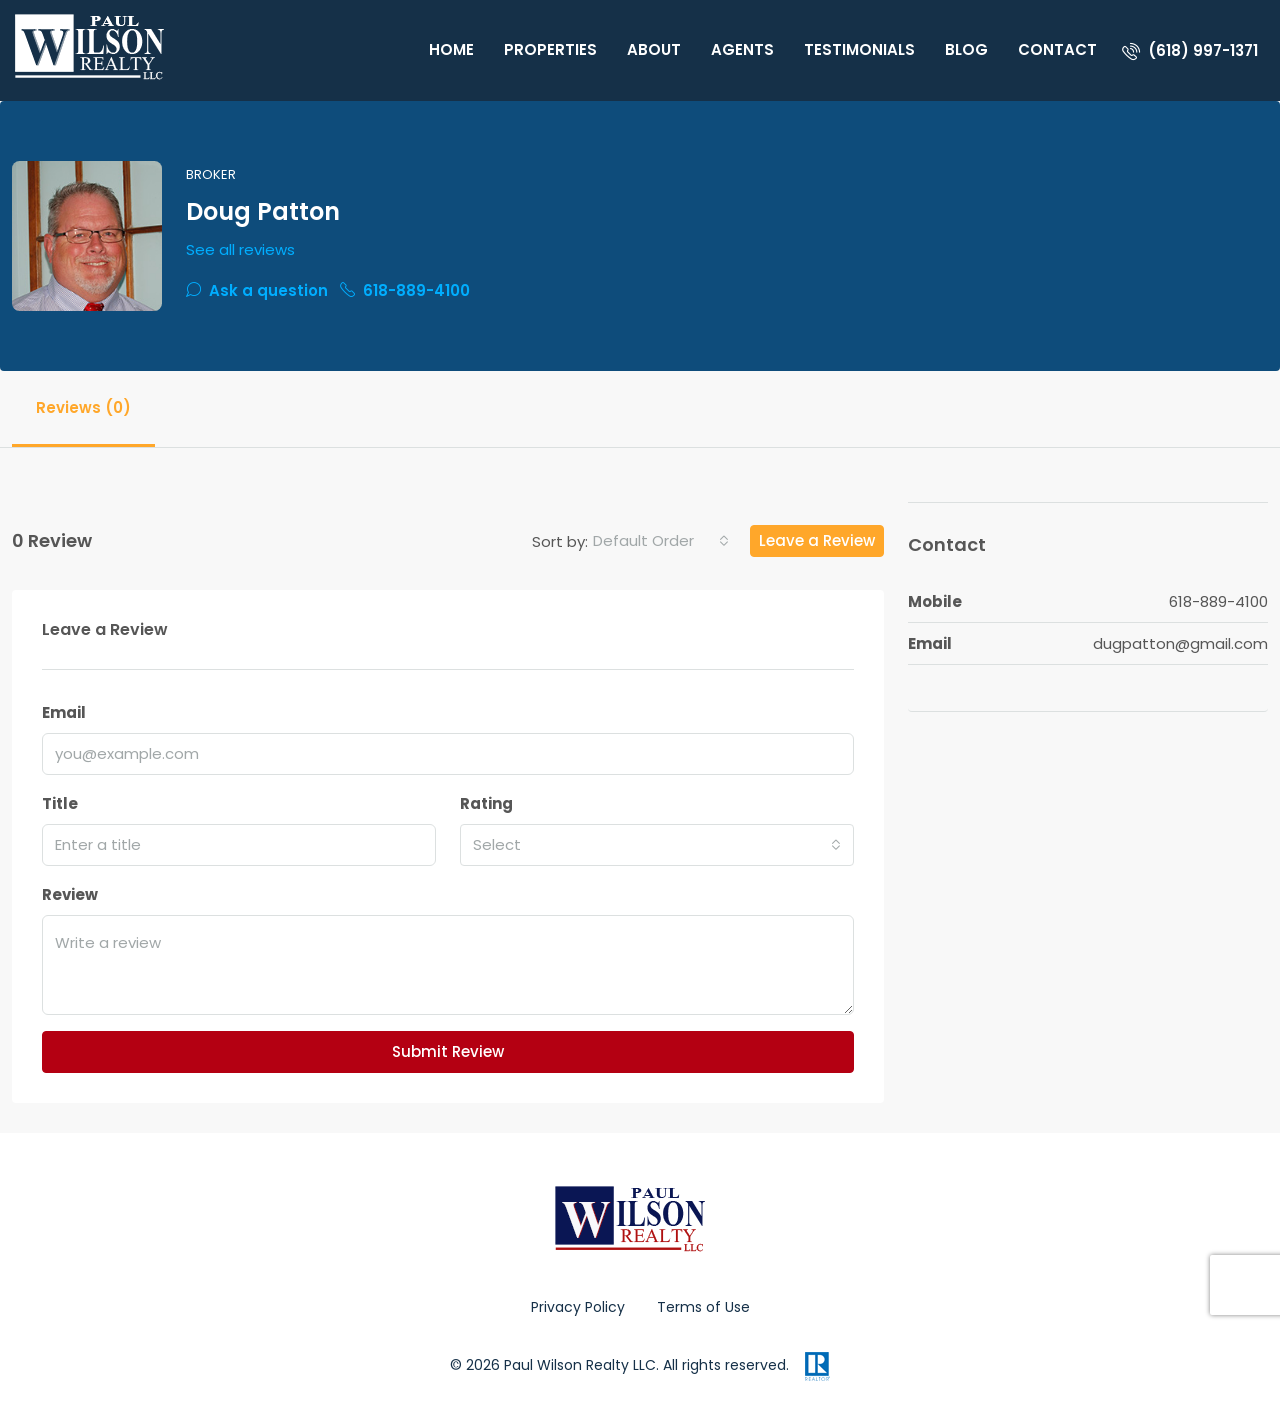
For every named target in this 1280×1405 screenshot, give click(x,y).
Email (64, 712)
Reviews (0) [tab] (83, 407)
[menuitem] (1190, 50)
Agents (742, 49)
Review (70, 894)
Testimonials (859, 49)
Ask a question (257, 290)
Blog (966, 49)
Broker (211, 174)
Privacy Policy (578, 1307)
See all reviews (240, 249)
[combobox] (661, 541)
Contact (1057, 49)
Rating (486, 803)
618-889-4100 (405, 290)
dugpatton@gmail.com (1180, 643)
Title (60, 803)
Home (451, 49)
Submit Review (448, 1051)
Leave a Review (817, 540)
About (654, 49)
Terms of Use (703, 1307)
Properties (550, 49)
